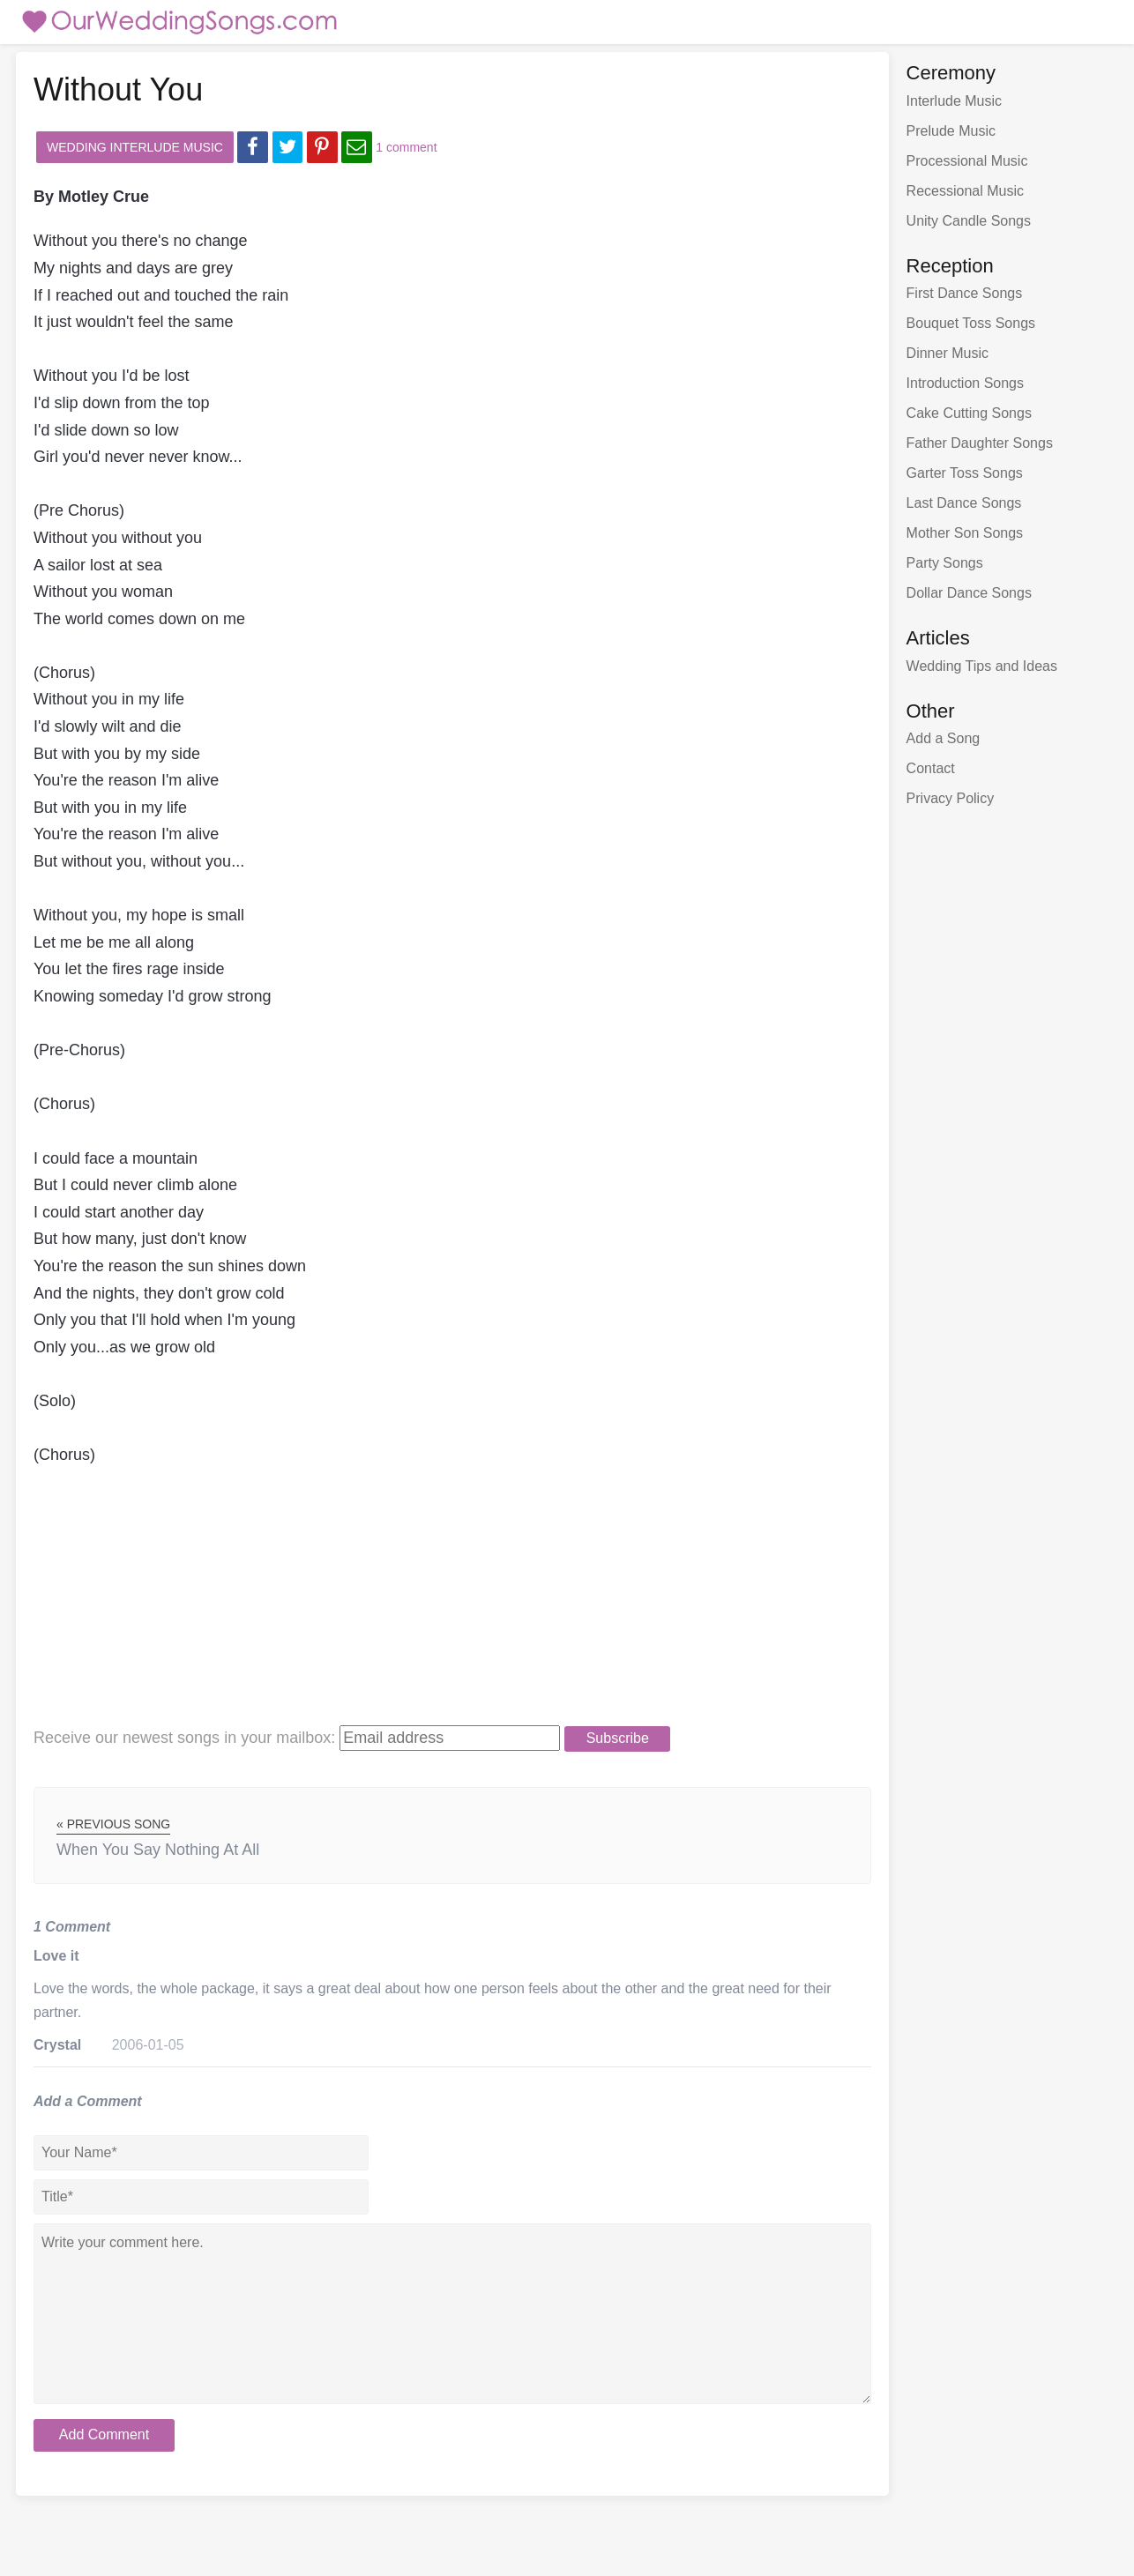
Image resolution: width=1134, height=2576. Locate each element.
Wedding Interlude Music (135, 147)
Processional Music (967, 160)
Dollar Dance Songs (969, 592)
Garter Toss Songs (964, 472)
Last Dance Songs (964, 502)
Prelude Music (951, 130)
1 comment (406, 147)
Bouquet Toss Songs (970, 323)
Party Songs (944, 562)
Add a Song (943, 738)
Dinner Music (947, 353)
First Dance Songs (964, 293)
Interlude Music (954, 100)
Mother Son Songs (965, 532)
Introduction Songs (965, 383)
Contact (930, 768)
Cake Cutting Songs (969, 413)
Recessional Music (965, 190)
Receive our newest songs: (184, 1737)
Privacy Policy (950, 798)
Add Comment (104, 2434)
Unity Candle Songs (968, 220)
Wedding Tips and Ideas (981, 666)
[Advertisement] (426, 1601)
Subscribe (617, 1738)
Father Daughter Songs (979, 443)
